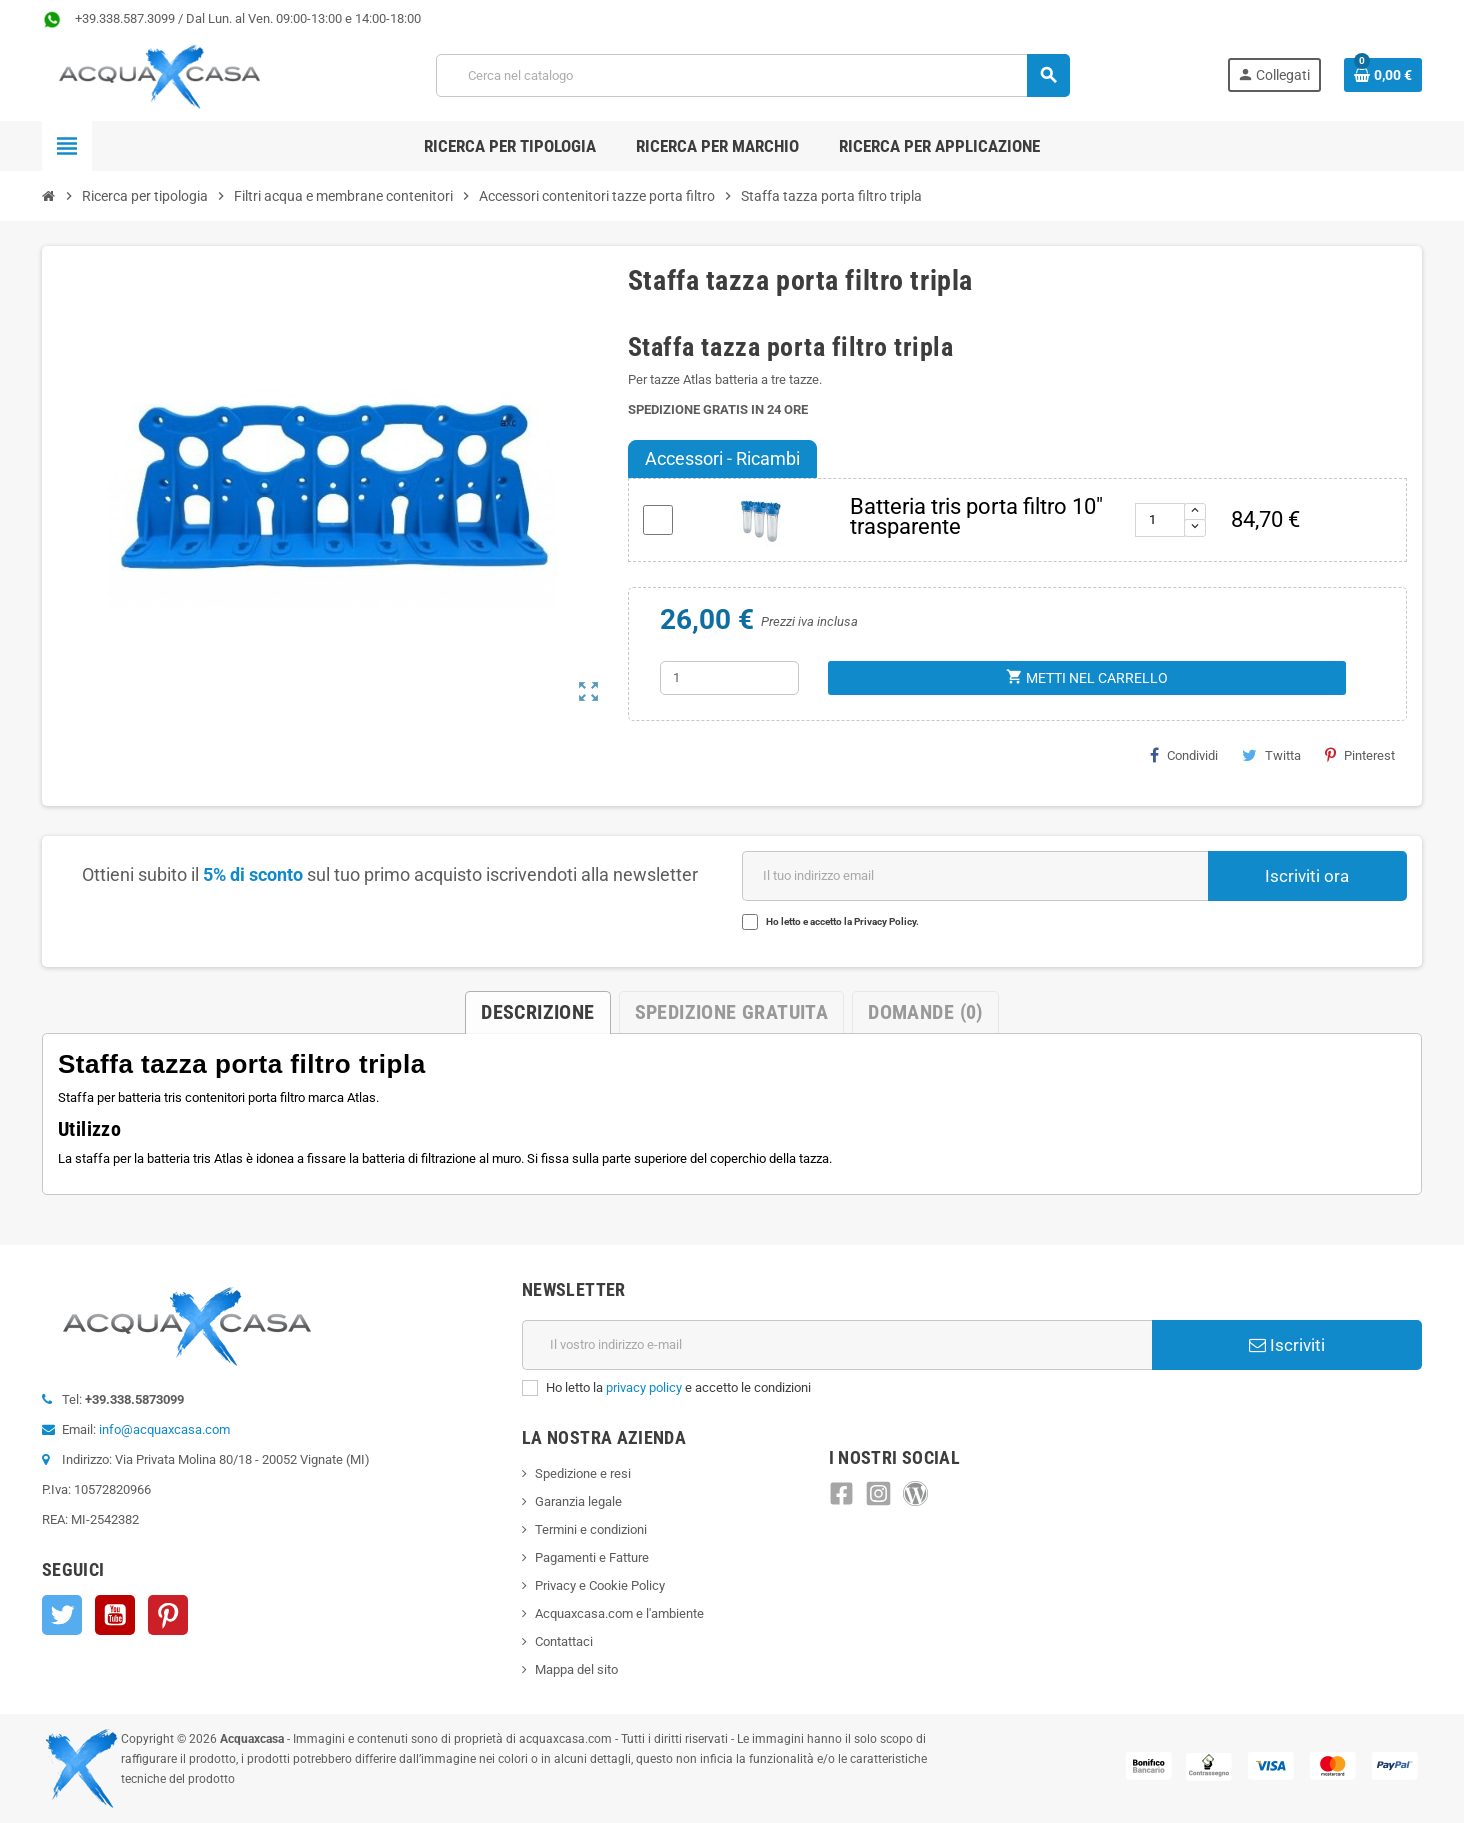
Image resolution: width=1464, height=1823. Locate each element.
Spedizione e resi (583, 1473)
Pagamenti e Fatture (592, 1557)
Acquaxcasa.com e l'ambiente (619, 1613)
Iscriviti (1287, 1345)
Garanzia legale (578, 1501)
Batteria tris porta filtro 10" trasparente (976, 516)
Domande (925, 1012)
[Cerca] (752, 75)
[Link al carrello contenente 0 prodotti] (1383, 75)
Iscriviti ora (1307, 876)
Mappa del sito (576, 1669)
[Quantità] (729, 678)
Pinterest (1360, 755)
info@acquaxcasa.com (164, 1429)
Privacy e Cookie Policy (600, 1585)
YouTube (115, 1615)
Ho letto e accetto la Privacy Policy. (842, 921)
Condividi (1184, 755)
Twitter (62, 1615)
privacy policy (644, 1387)
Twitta (1271, 755)
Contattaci (564, 1641)
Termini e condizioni (591, 1529)
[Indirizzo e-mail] (837, 1345)
